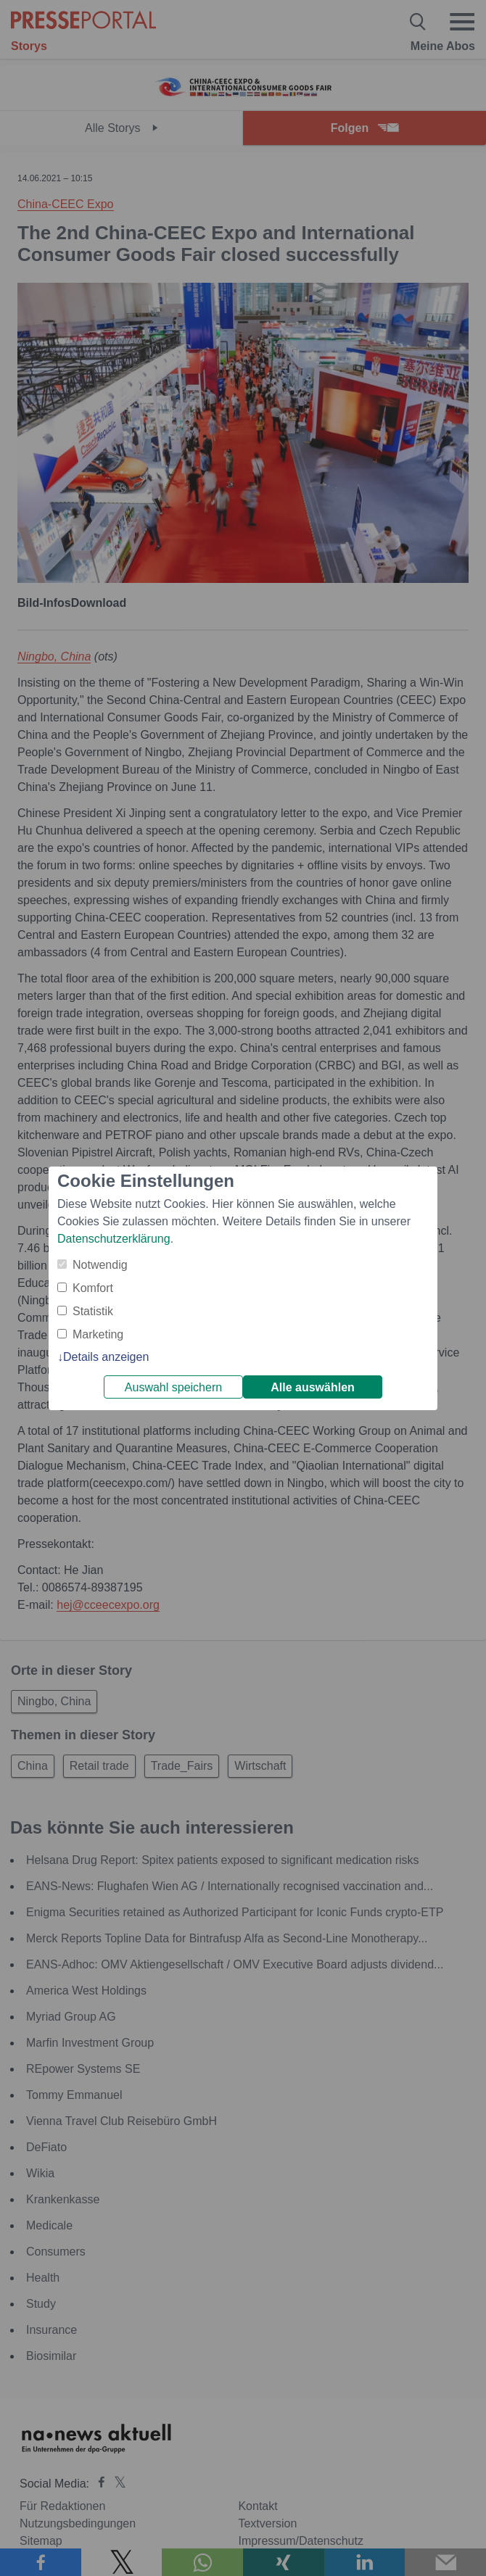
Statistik (93, 1311)
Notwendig (100, 1265)
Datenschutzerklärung (113, 1239)
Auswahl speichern (173, 1387)
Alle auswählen (313, 1387)
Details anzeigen (106, 1357)
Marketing (98, 1334)
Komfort (93, 1288)
